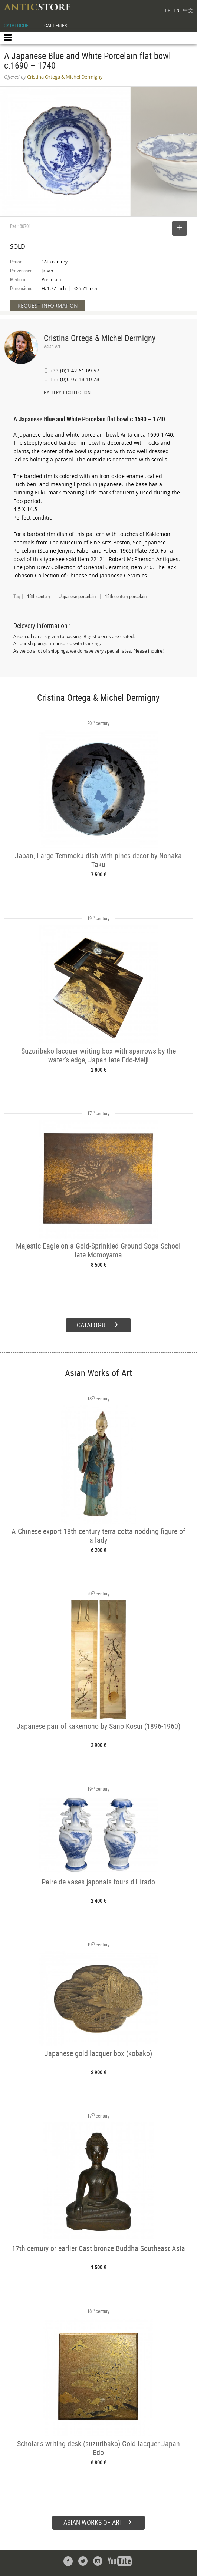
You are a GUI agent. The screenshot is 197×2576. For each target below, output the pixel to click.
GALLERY (52, 393)
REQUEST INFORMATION (47, 305)
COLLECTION (78, 393)
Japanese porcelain (77, 596)
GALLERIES (55, 25)
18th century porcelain (126, 596)
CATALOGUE (16, 25)
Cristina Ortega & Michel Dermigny (99, 337)
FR (167, 10)
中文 (188, 10)
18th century (38, 596)
